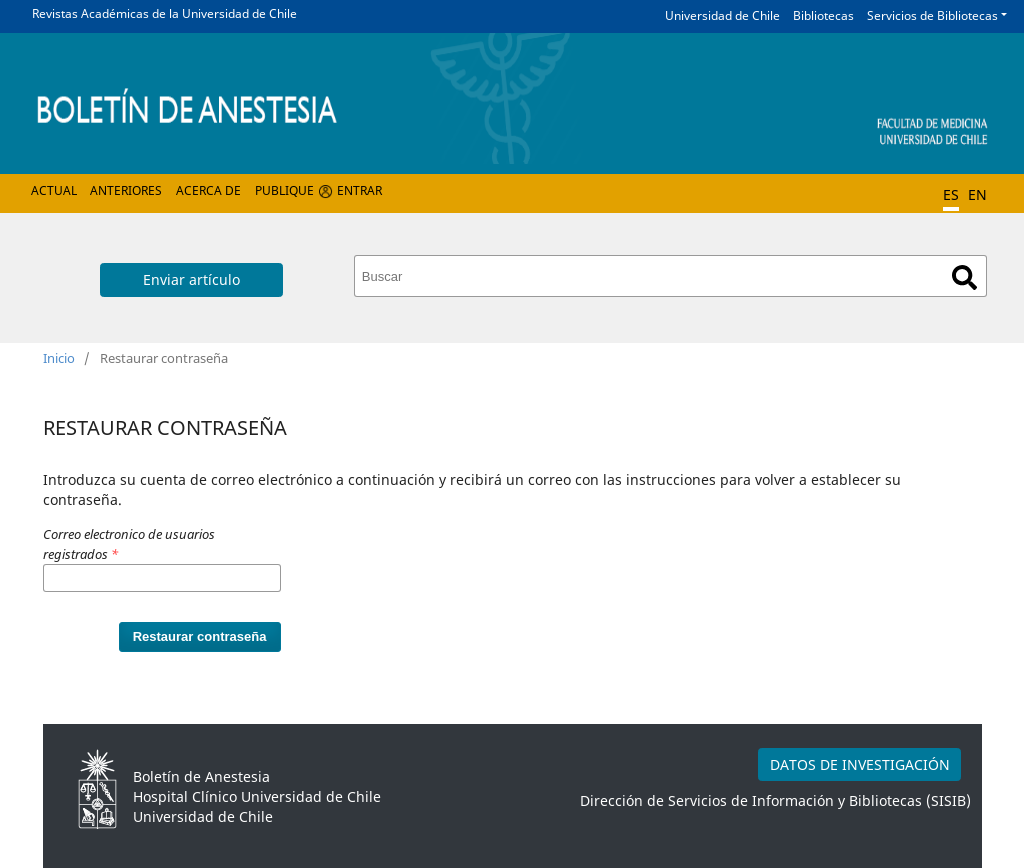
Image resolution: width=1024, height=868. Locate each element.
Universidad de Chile (722, 15)
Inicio (59, 358)
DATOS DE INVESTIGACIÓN (860, 764)
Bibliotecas (823, 15)
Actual (54, 190)
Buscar (964, 277)
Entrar (359, 190)
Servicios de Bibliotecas (932, 15)
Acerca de (208, 190)
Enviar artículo (191, 279)
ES (951, 194)
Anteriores (126, 190)
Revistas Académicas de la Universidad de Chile (164, 13)
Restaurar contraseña (200, 636)
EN (977, 194)
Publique (284, 190)
